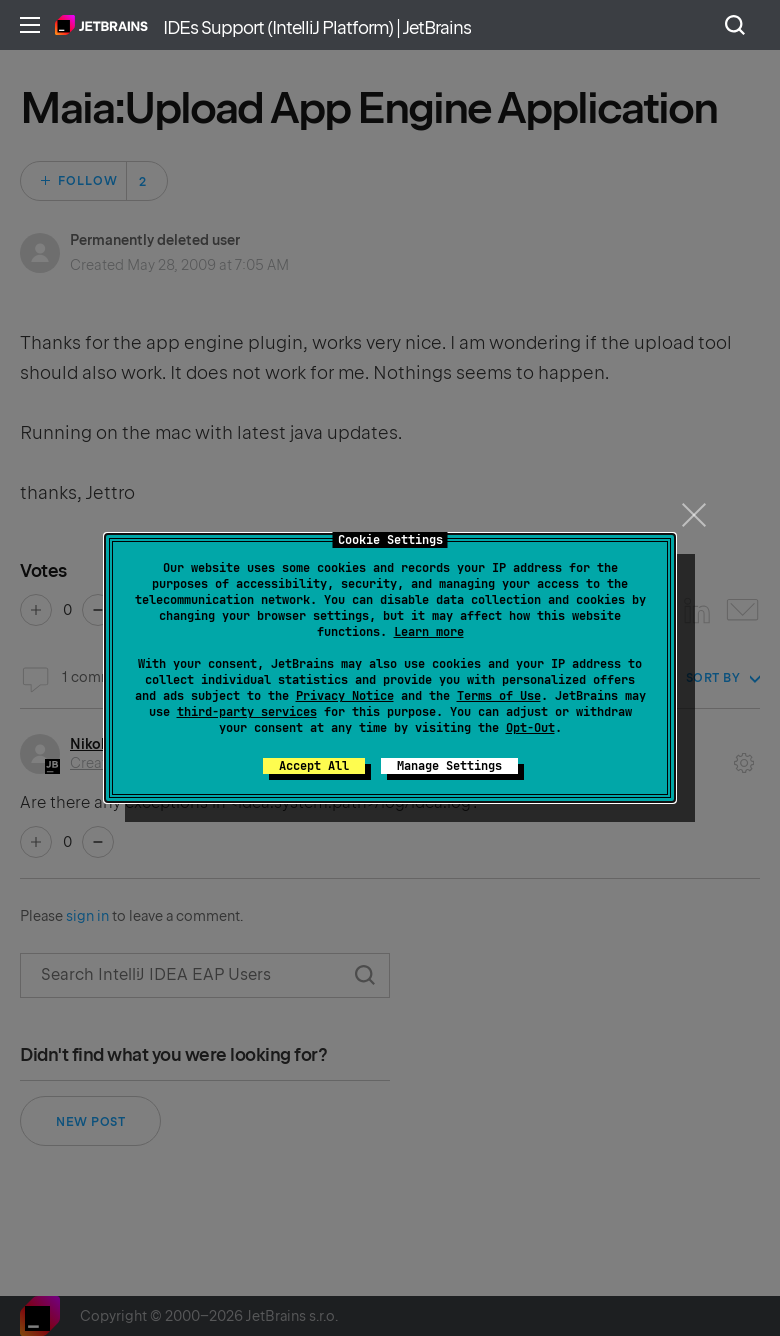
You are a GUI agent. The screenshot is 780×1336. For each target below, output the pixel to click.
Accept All (314, 766)
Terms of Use (499, 696)
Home (101, 25)
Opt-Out (530, 728)
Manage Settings (449, 766)
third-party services (247, 712)
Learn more (429, 632)
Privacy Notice (345, 696)
